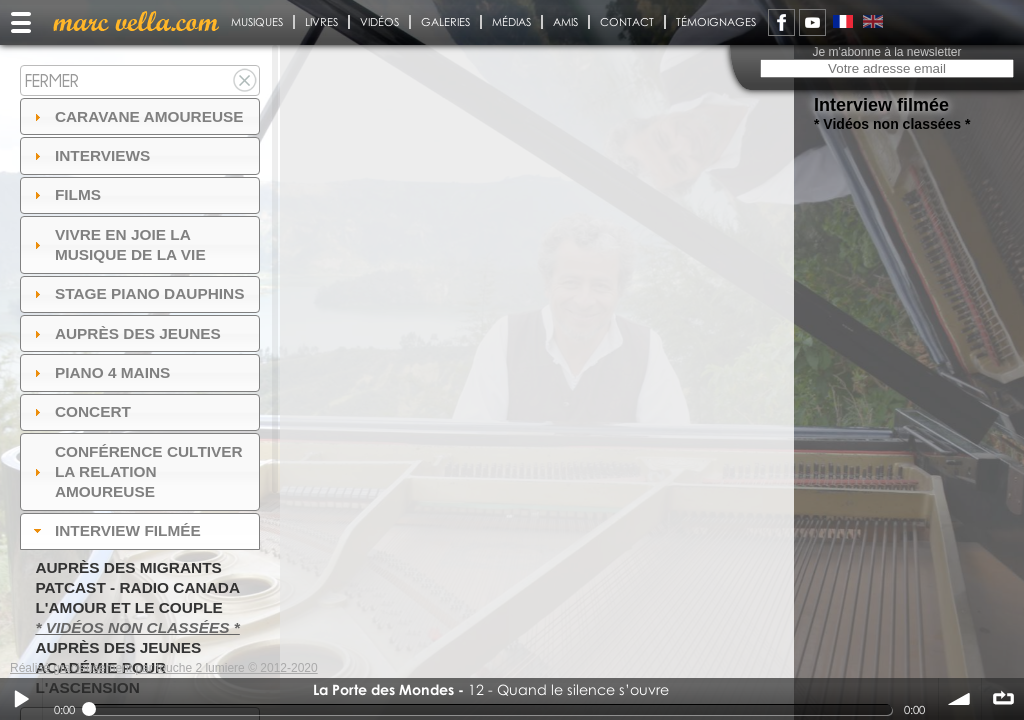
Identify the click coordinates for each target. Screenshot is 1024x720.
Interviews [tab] (90, 155)
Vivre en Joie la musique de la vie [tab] (117, 244)
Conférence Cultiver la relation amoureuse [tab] (136, 471)
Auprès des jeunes (118, 647)
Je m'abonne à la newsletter (886, 52)
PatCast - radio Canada (137, 587)
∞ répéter (1003, 699)
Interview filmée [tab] (115, 530)
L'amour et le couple (129, 607)
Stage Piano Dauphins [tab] (137, 293)
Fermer (52, 80)
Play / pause (21, 699)
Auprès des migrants (128, 567)
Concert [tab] (80, 411)
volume (960, 699)
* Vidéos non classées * (137, 627)
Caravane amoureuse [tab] (136, 116)
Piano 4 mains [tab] (100, 372)
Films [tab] (65, 194)
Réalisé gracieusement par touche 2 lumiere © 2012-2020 (164, 668)
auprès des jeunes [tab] (125, 333)
